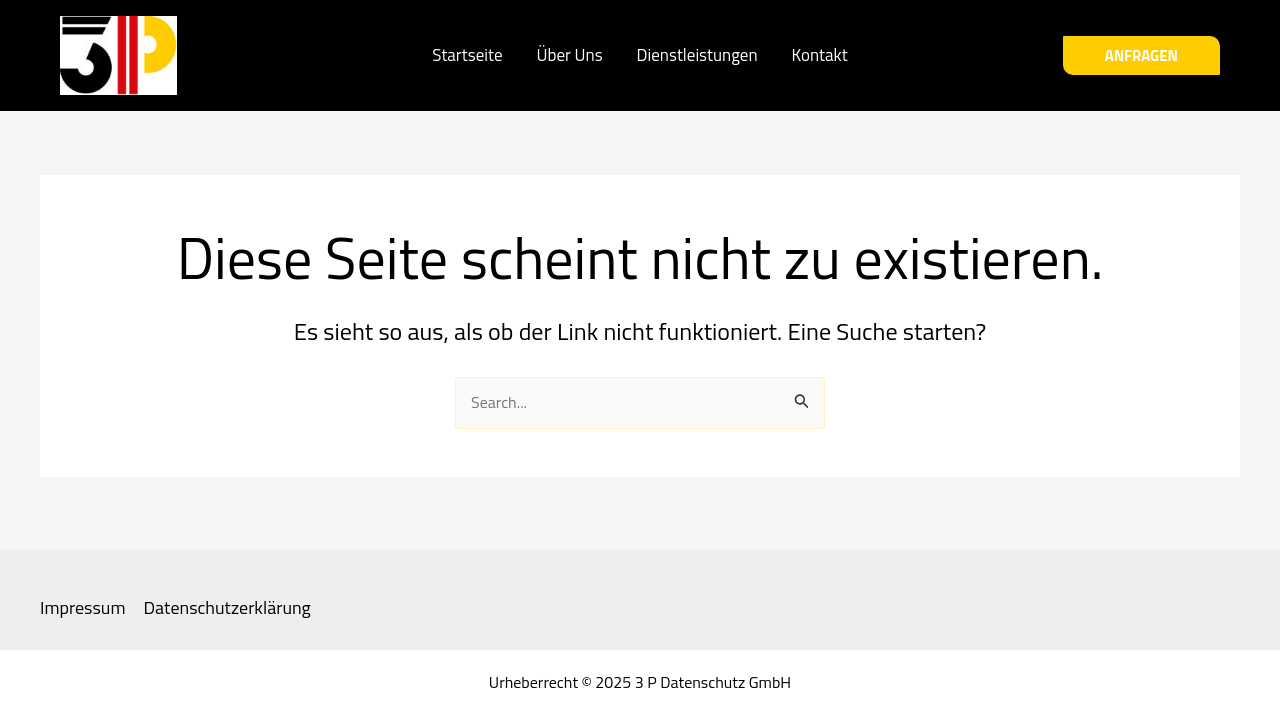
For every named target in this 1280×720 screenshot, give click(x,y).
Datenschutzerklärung (226, 608)
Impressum (82, 608)
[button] (1141, 55)
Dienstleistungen (697, 55)
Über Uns (570, 55)
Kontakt (820, 55)
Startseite (467, 55)
